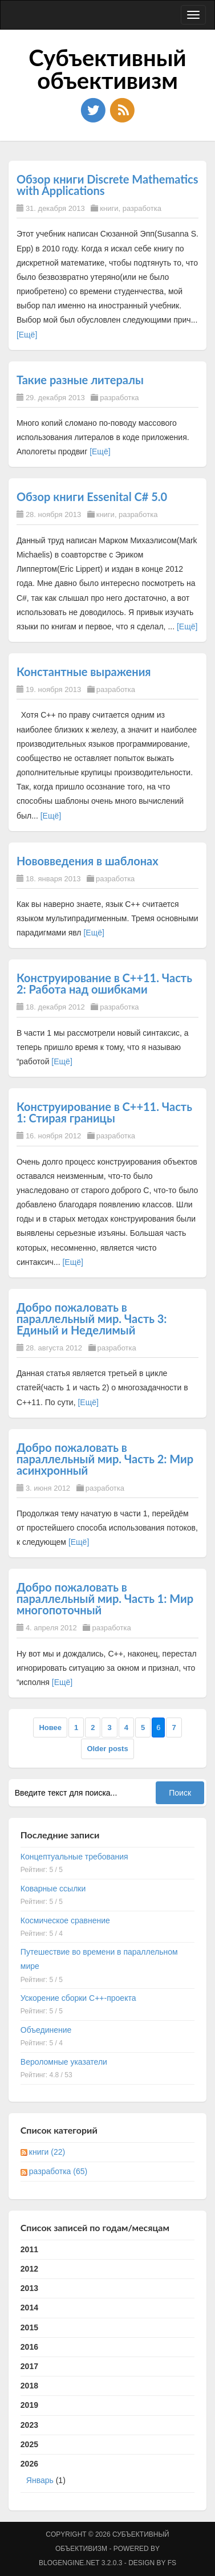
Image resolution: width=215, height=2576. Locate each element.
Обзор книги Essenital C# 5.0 (92, 496)
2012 (29, 2268)
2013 (29, 2288)
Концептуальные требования (74, 1856)
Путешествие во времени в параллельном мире (99, 1959)
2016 (29, 2346)
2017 (29, 2366)
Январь (40, 2480)
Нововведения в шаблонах (88, 861)
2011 (29, 2249)
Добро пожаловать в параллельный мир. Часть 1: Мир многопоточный (105, 1598)
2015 (29, 2327)
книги (109, 208)
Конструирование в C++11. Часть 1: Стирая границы (104, 1112)
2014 (29, 2307)
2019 (29, 2405)
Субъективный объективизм (107, 69)
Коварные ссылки (53, 1888)
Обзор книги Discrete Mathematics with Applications (107, 184)
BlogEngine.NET (69, 2563)
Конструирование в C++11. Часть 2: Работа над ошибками (104, 983)
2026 (107, 2474)
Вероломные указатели (64, 2061)
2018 (29, 2385)
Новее (50, 1727)
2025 (29, 2444)
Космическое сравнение (65, 1920)
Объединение (46, 2029)
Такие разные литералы (80, 379)
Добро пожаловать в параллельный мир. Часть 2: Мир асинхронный (105, 1458)
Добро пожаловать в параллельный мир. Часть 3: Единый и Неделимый (92, 1318)
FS (172, 2563)
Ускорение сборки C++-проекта (78, 1998)
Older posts (107, 1748)
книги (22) (47, 2151)
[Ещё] (27, 334)
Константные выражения (84, 671)
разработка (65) (58, 2171)
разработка (142, 208)
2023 (29, 2425)
